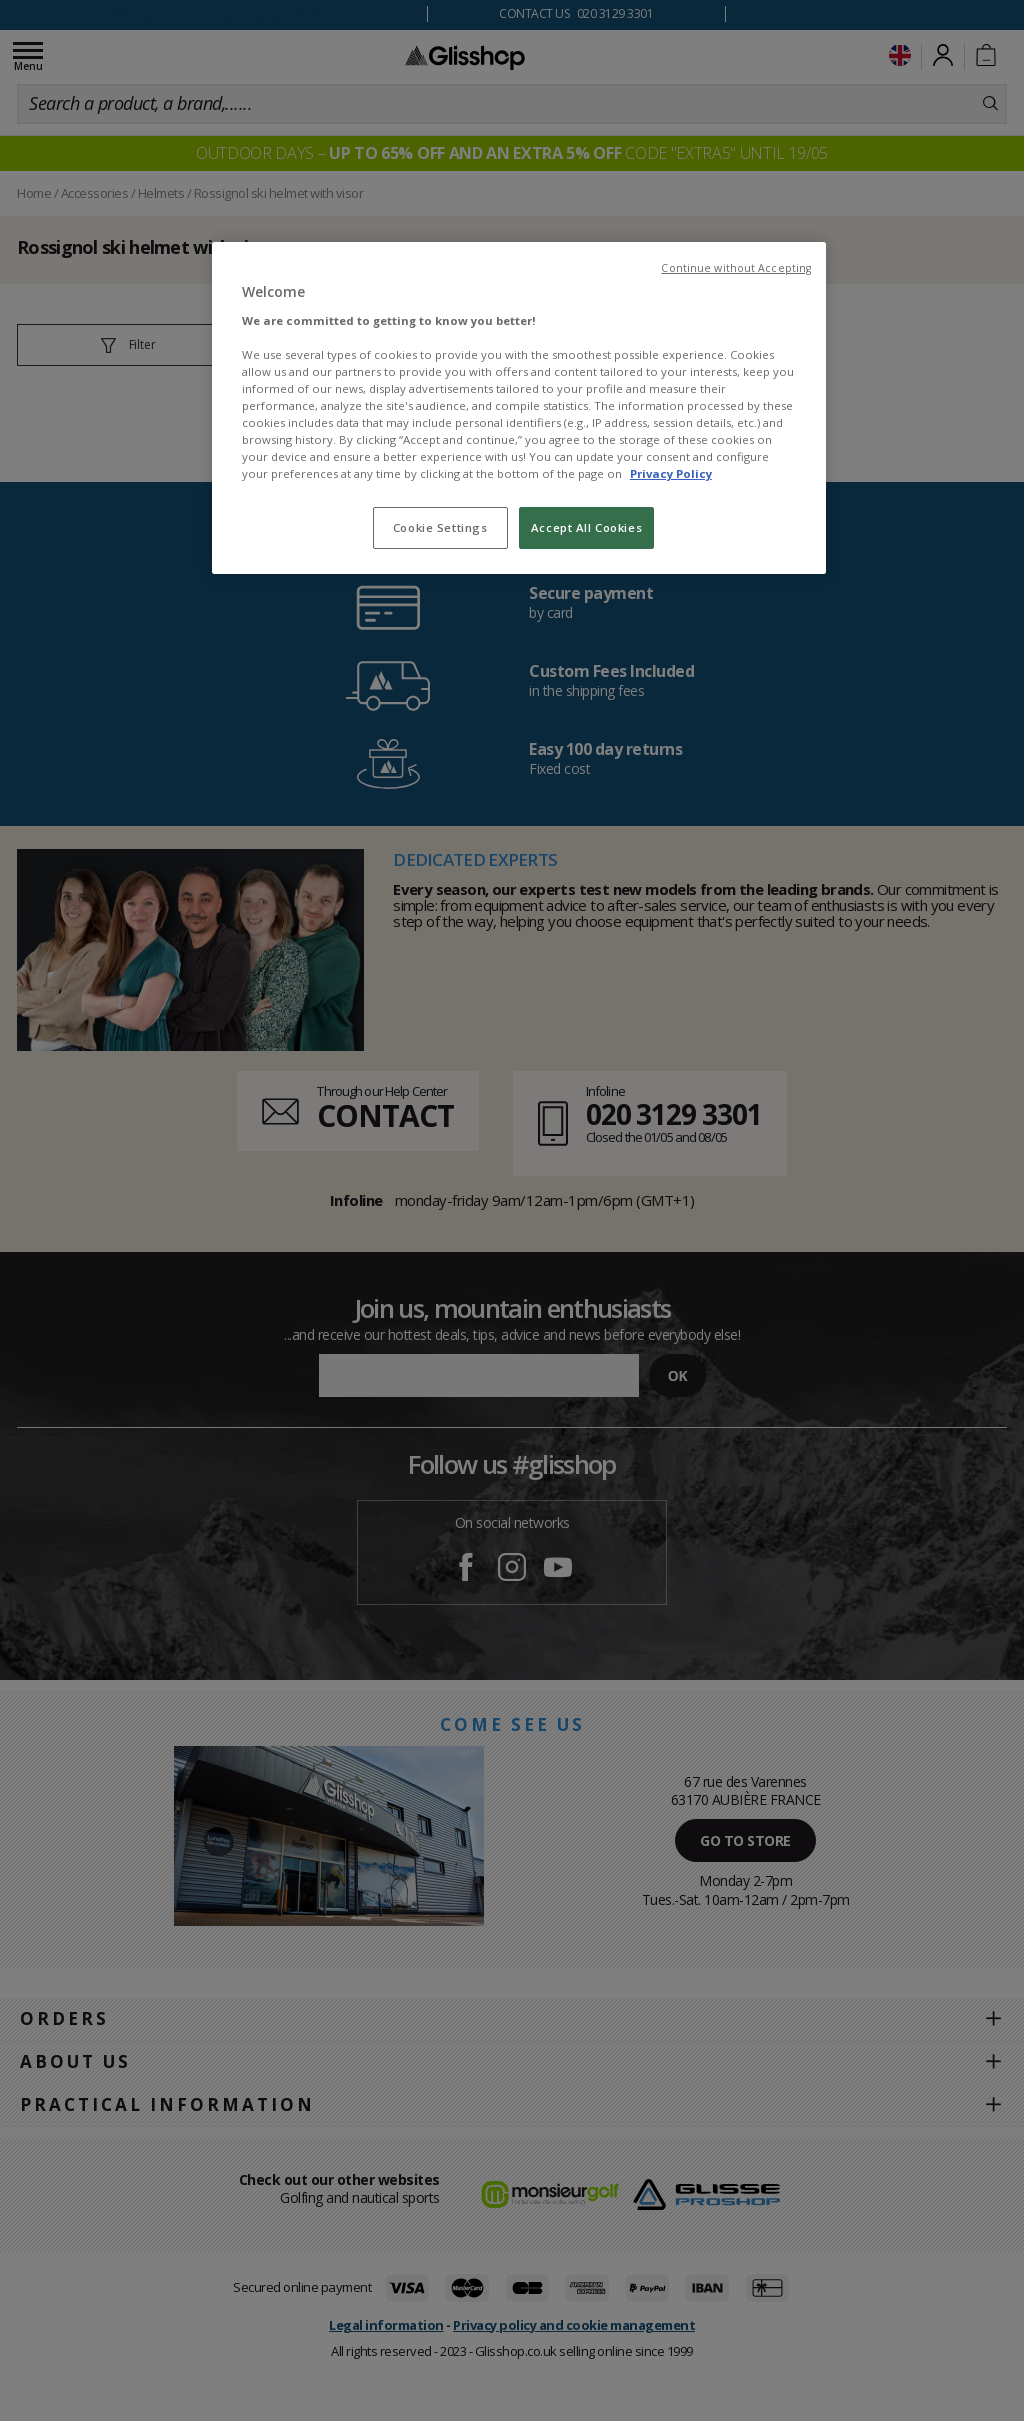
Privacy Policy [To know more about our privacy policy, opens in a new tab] (671, 473)
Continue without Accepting (736, 268)
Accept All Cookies (586, 527)
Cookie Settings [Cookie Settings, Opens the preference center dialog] (440, 527)
